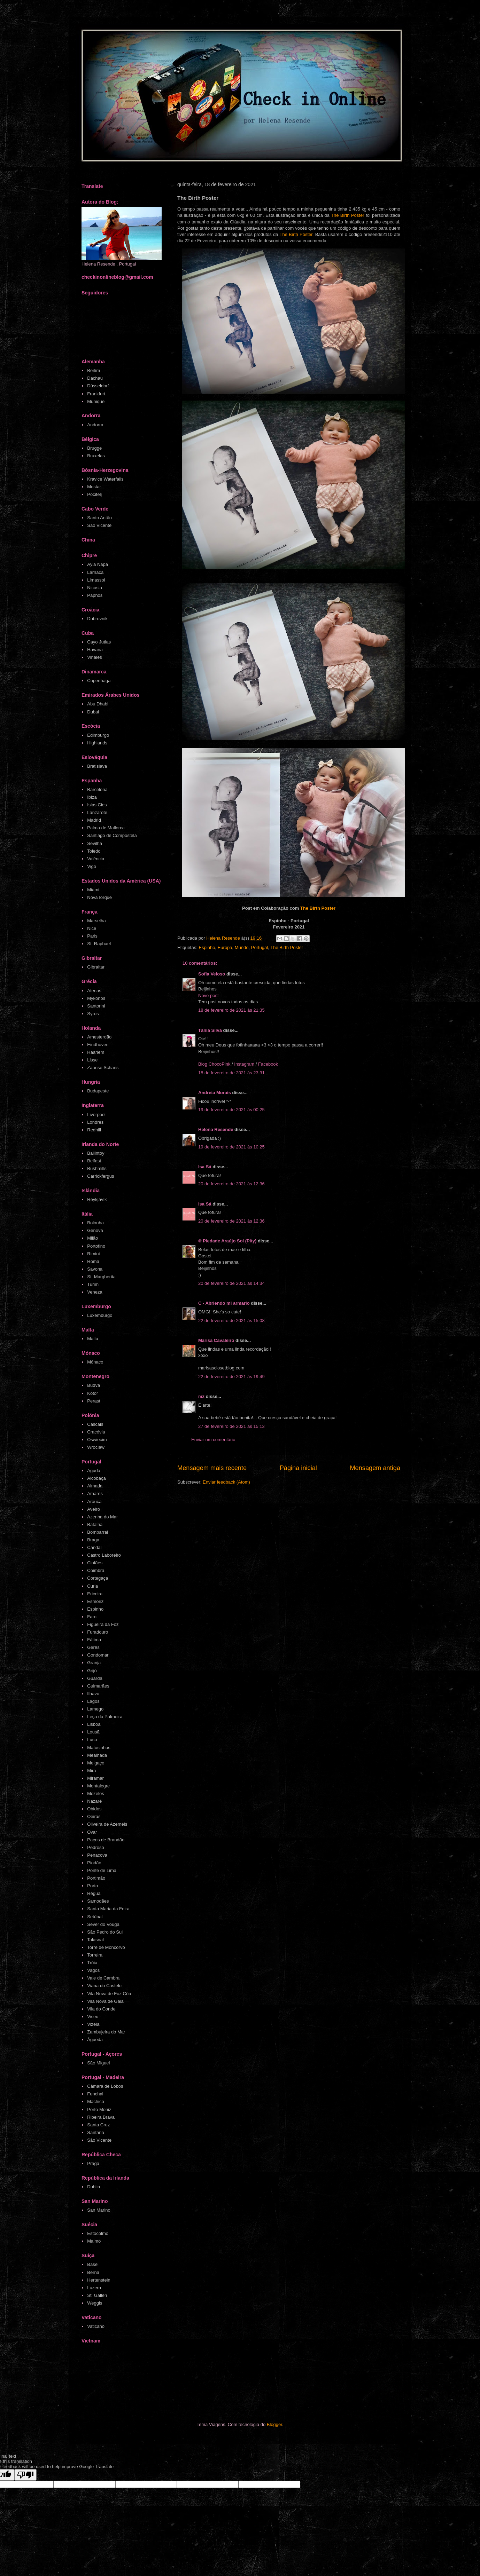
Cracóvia (96, 1432)
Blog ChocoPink (214, 1064)
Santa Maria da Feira (108, 1908)
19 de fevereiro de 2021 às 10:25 (231, 1146)
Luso (92, 1739)
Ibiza (91, 797)
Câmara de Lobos (105, 2086)
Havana (95, 649)
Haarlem (95, 1052)
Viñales (94, 657)
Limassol (96, 580)
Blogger (274, 2424)
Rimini (93, 1253)
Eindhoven (97, 1044)
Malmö (94, 2241)
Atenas (94, 990)
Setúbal (94, 1916)
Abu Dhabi (97, 703)
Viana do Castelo (104, 1985)
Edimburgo (98, 735)
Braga (93, 1539)
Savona (94, 1269)
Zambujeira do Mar (106, 2031)
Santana (95, 2132)
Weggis (94, 2303)
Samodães (98, 1901)
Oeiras (93, 1816)
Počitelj (94, 494)
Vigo (91, 866)
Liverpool (96, 1114)
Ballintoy (95, 1153)
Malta (92, 1338)
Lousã (93, 1732)
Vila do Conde (101, 2009)
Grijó (91, 1670)
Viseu (92, 2016)
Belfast (94, 1160)
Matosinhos (98, 1747)
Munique (95, 401)
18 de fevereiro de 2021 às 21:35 (231, 1010)
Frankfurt (96, 393)
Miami (93, 889)
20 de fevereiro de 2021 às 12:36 (231, 1183)
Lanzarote (97, 812)
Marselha (96, 920)
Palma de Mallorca (106, 827)
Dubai (93, 711)
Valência (95, 858)
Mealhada (97, 1755)
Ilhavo (93, 1693)
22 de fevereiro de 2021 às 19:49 (231, 1376)
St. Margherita (101, 1276)
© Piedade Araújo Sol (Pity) (227, 1240)
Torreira (94, 1955)
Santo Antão (99, 517)
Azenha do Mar (102, 1516)
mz (201, 1396)
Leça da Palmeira (104, 1716)
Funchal (95, 2093)
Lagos (93, 1701)
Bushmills (97, 1168)
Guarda (94, 1678)
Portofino (96, 1246)
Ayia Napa (97, 564)
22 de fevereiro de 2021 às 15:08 (231, 1320)
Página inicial (298, 1467)
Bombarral (97, 1532)
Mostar (94, 486)
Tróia (92, 1962)
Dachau (95, 378)
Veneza (94, 1292)
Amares (95, 1493)
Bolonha (95, 1222)
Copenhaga (98, 680)
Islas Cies (97, 804)
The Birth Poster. (296, 234)
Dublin (93, 2186)
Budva (93, 1385)
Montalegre (98, 1785)
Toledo (93, 851)
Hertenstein (98, 2280)
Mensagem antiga (375, 1467)
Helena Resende (215, 1129)
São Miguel (98, 2062)
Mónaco (95, 1362)
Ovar (92, 1832)
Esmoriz (95, 1601)
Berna (93, 2272)
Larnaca (95, 572)
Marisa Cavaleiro (216, 1340)
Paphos (94, 595)
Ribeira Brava (101, 2117)
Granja (94, 1662)
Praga (93, 2163)
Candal (94, 1547)
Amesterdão (99, 1037)
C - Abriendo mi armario (224, 1303)
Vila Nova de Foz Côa (109, 1993)
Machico (95, 2101)
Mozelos (95, 1793)
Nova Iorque (99, 897)
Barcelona (97, 789)
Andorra (95, 424)
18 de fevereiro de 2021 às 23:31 (231, 1072)
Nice (91, 928)
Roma (93, 1261)
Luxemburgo (99, 1315)
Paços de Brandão (105, 1839)
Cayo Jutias (99, 642)
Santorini (96, 1006)
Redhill (94, 1129)
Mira (91, 1770)
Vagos (93, 1970)
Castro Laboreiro (104, 1555)
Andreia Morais (214, 1092)
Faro (91, 1616)
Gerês (93, 1647)
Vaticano (95, 2326)
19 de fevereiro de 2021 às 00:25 (231, 1109)
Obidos (94, 1808)
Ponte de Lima (101, 1870)
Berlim (93, 370)
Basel (93, 2264)
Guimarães (98, 1686)
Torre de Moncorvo (106, 1947)
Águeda (95, 2039)
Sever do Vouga (103, 1924)
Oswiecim (97, 1439)
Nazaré (94, 1801)
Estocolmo (97, 2233)
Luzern (94, 2287)
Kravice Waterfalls (105, 479)
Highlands (97, 742)
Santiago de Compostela (112, 835)
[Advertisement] (213, 2384)
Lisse (92, 1059)
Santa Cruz (98, 2124)
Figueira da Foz (102, 1624)
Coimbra (95, 1570)
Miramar (95, 1778)
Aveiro (93, 1509)
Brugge (94, 448)
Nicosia (94, 587)
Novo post (208, 995)
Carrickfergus (100, 1176)
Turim (93, 1284)
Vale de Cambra (103, 1978)
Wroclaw (95, 1447)
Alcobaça (96, 1478)
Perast (93, 1401)
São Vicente (99, 525)
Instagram (244, 1064)
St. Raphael (99, 943)
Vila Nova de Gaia (105, 2001)
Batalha (94, 1524)
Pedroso (95, 1847)
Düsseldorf (98, 385)
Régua (93, 1893)
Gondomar (97, 1655)
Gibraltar (95, 967)
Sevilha (94, 843)
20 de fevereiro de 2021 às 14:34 (231, 1283)
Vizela (93, 2024)
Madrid (94, 820)
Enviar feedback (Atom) (226, 1482)
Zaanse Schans (102, 1067)
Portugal (259, 947)
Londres (95, 1122)
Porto (92, 1885)
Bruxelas (96, 455)
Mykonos (96, 998)
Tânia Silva (210, 1030)
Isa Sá (204, 1166)
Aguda (93, 1470)
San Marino (98, 2210)
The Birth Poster (347, 215)
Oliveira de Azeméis (107, 1824)
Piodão (94, 1862)
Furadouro (97, 1632)
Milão (92, 1238)
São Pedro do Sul (105, 1932)
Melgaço (95, 1762)
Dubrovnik (97, 618)
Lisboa (93, 1724)
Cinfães (94, 1562)
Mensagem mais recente (212, 1467)
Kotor (92, 1393)
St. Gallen (97, 2295)
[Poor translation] (25, 2475)
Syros (93, 1013)
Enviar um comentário (213, 1439)
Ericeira (94, 1593)
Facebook (268, 1064)
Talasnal (95, 1939)
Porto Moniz (99, 2109)
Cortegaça (97, 1578)
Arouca (94, 1501)
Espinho (207, 947)
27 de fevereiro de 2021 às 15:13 (231, 1426)
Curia (92, 1586)
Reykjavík (97, 1199)
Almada (94, 1485)
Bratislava (97, 766)
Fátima (94, 1639)
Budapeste (98, 1090)
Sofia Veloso (212, 974)
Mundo (242, 947)
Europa (225, 947)
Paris (92, 936)
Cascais (95, 1424)
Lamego (95, 1709)
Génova (95, 1230)
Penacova (97, 1855)
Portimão (96, 1878)
